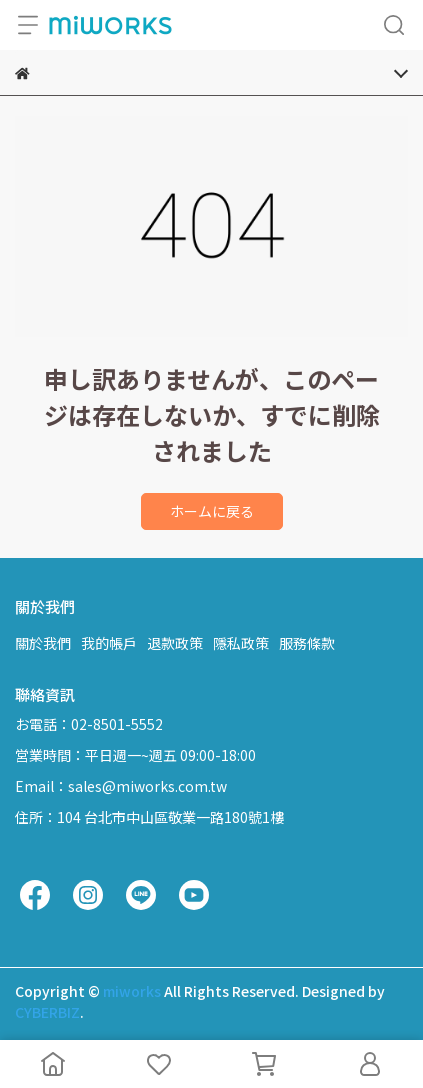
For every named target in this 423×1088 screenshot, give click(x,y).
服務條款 (307, 643)
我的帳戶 (109, 643)
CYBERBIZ (47, 1012)
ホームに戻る (212, 511)
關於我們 (43, 643)
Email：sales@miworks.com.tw (121, 786)
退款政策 (175, 643)
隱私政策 (241, 643)
